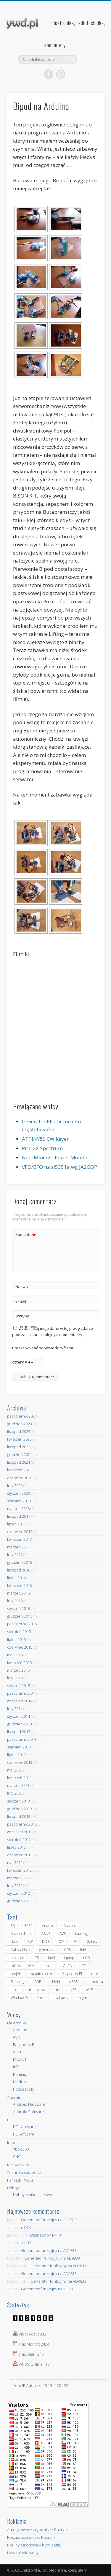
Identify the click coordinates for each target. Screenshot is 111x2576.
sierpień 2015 (19, 1631)
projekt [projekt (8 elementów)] (16, 1973)
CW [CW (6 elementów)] (30, 1941)
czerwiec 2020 (19, 1477)
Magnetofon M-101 (46, 2235)
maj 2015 (14, 1654)
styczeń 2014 (18, 1716)
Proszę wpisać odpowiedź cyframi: (43, 1347)
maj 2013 (14, 1770)
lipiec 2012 (16, 1847)
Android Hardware (29, 2104)
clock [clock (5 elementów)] (14, 1941)
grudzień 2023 (19, 1423)
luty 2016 (14, 1600)
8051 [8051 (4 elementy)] (29, 1925)
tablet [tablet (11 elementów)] (15, 1989)
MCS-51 (19, 2059)
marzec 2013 (18, 1785)
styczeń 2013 (18, 1801)
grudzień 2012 (19, 1808)
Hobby (13, 2187)
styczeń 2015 (18, 1685)
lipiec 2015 (16, 1639)
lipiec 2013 (16, 1754)
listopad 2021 (18, 1462)
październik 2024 (22, 1416)
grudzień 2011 (19, 1901)
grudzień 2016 (19, 1562)
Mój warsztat (18, 2164)
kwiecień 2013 (19, 1777)
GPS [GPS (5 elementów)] (67, 1949)
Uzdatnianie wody (22, 2552)
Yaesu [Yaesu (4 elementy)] (41, 1997)
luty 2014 (14, 1708)
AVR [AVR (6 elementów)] (62, 1933)
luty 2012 (14, 1885)
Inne (11, 2142)
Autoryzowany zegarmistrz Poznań (37, 2529)
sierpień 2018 (19, 1501)
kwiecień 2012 (19, 1870)
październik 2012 (22, 1824)
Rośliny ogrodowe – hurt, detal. (34, 2545)
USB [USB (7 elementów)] (73, 1989)
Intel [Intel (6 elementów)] (51, 1957)
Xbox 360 (21, 2149)
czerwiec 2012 (19, 1854)
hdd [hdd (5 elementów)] (83, 1949)
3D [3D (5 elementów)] (13, 1925)
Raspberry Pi (24, 2044)
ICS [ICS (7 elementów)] (36, 1957)
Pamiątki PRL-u (20, 2180)
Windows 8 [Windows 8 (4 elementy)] (19, 1997)
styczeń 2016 (18, 1608)
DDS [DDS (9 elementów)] (45, 1941)
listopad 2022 (18, 1446)
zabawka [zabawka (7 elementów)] (62, 1997)
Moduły (19, 2081)
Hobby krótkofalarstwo (32, 2194)
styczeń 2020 (18, 1493)
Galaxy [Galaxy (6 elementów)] (92, 1941)
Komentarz (25, 1234)
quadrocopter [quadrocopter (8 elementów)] (41, 1973)
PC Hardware (24, 2126)
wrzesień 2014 (19, 1701)
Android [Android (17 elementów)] (48, 1925)
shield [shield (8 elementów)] (55, 1981)
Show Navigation (90, 53)
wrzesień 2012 (19, 1831)
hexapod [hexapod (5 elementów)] (17, 1957)
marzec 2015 (18, 1670)
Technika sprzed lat (24, 2172)
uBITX (26, 2227)
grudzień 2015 (19, 1616)
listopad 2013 (18, 1731)
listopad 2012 (18, 1816)
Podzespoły (23, 2089)
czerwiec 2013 (19, 1762)
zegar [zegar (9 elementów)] (82, 1997)
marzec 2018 (18, 1508)
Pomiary (20, 2074)
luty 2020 (14, 1485)
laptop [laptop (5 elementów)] (69, 1957)
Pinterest (60, 74)
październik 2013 (22, 1739)
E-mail (20, 1301)
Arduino (20, 2029)
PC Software (23, 2134)
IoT (15, 2066)
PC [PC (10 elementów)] (83, 1965)
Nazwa (21, 1286)
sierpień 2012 (19, 1839)
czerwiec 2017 (19, 1531)
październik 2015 (22, 1623)
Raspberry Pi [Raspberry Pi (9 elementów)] (72, 1973)
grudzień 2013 (19, 1724)
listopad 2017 (18, 1516)
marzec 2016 (18, 1593)
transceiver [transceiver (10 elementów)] (38, 1989)
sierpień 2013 (19, 1747)
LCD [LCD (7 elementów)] (86, 1957)
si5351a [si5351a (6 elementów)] (75, 1981)
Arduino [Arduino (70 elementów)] (70, 1925)
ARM (17, 2052)
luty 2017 (14, 1554)
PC (9, 2119)
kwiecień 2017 (19, 1539)
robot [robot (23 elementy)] (95, 1973)
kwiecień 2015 (19, 1662)
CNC (16, 2156)
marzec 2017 (18, 1547)
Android (14, 2097)
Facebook (48, 74)
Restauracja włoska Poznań (31, 2537)
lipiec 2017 (16, 1524)
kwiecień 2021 (19, 1470)
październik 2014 (22, 1693)
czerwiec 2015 (19, 1647)
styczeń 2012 (18, 1893)
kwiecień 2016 (19, 1585)
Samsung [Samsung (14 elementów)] (18, 1981)
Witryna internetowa (25, 1321)
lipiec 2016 (16, 1577)
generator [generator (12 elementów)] (47, 1949)
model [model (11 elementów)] (49, 1965)
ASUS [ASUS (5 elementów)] (45, 1933)
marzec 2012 (18, 1878)
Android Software (28, 2111)
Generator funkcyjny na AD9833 (49, 2219)
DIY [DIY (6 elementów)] (61, 1941)
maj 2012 (14, 1862)
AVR (16, 2037)
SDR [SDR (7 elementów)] (37, 1981)
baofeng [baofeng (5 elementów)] (81, 1933)
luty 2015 (14, 1678)
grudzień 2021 (19, 1454)
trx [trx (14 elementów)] (58, 1989)
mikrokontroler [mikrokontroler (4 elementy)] (22, 1965)
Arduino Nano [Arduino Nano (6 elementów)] (21, 1933)
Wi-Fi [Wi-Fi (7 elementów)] (90, 1989)
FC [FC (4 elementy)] (75, 1941)
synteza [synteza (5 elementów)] (97, 1981)
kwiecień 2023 (19, 1439)
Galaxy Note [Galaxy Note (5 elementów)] (20, 1949)
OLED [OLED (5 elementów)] (67, 1965)
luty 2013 (14, 1793)
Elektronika (16, 2023)
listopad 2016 (18, 1570)
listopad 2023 (18, 1431)
